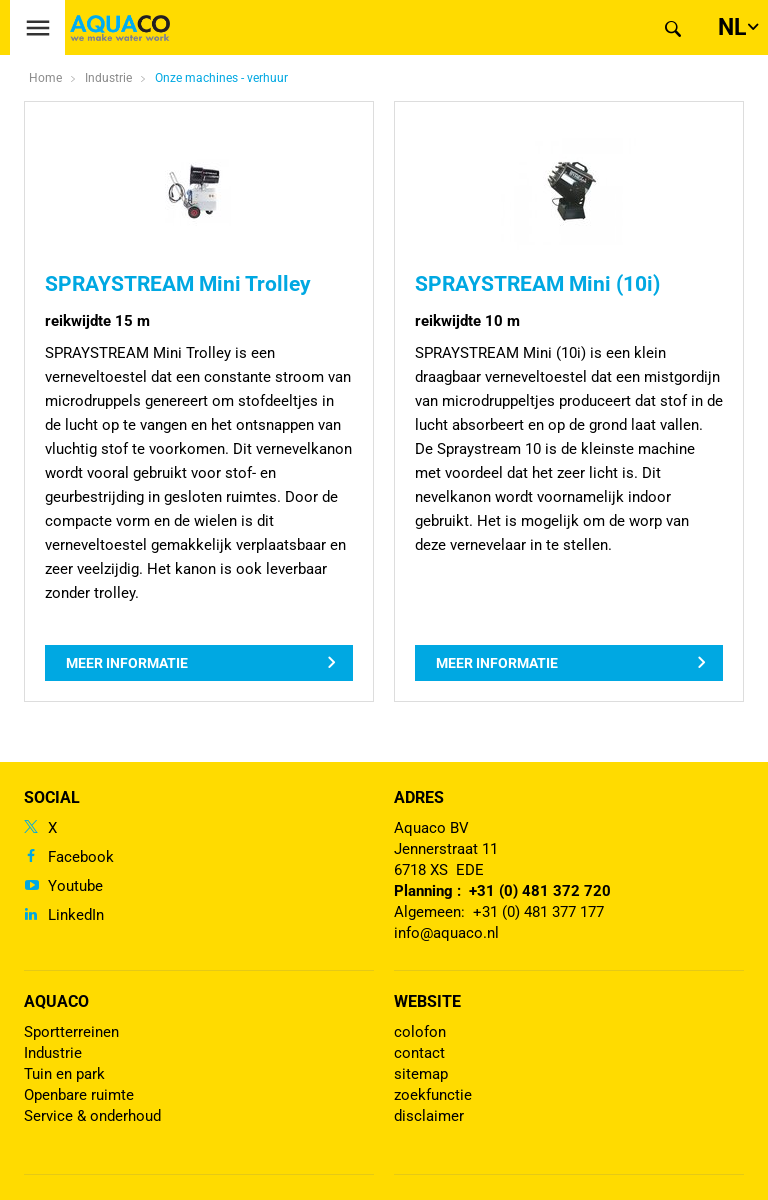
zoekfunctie (433, 1095)
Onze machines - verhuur (221, 78)
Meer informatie (127, 663)
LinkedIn (76, 915)
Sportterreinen (71, 1032)
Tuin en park (64, 1074)
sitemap (421, 1074)
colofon (420, 1032)
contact (419, 1053)
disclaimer (429, 1116)
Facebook (81, 857)
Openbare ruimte (79, 1095)
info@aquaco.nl (446, 933)
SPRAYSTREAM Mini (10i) (537, 284)
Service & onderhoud (92, 1116)
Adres (419, 797)
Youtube (75, 886)
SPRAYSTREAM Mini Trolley (178, 284)
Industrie (53, 1053)
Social (52, 797)
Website (427, 1001)
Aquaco (56, 1001)
